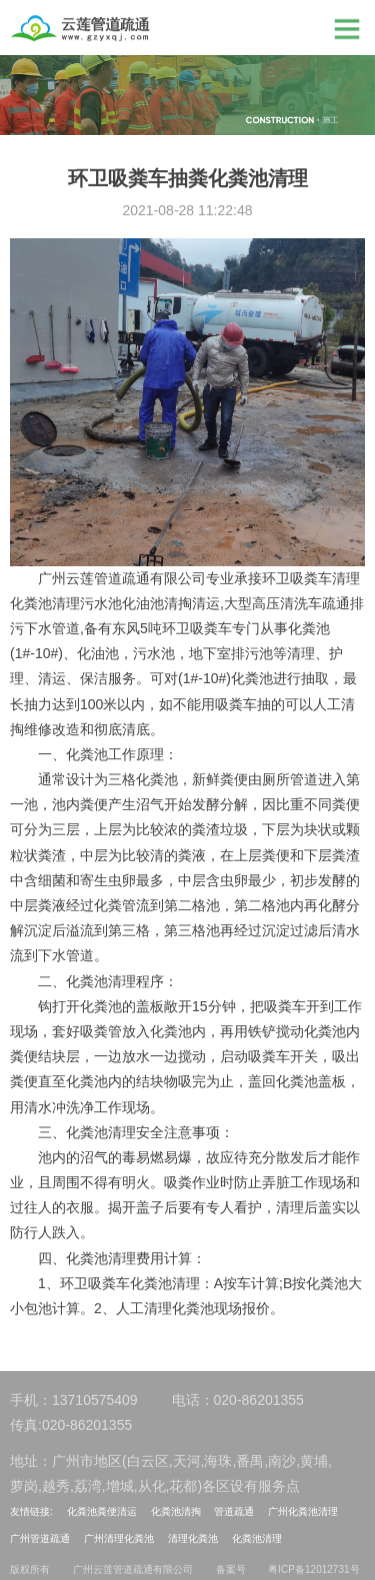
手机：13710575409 (74, 1404)
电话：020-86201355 (238, 1404)
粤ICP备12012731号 (313, 1572)
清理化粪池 (193, 1538)
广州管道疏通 (40, 1538)
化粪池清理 (257, 1538)
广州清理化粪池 (119, 1538)
